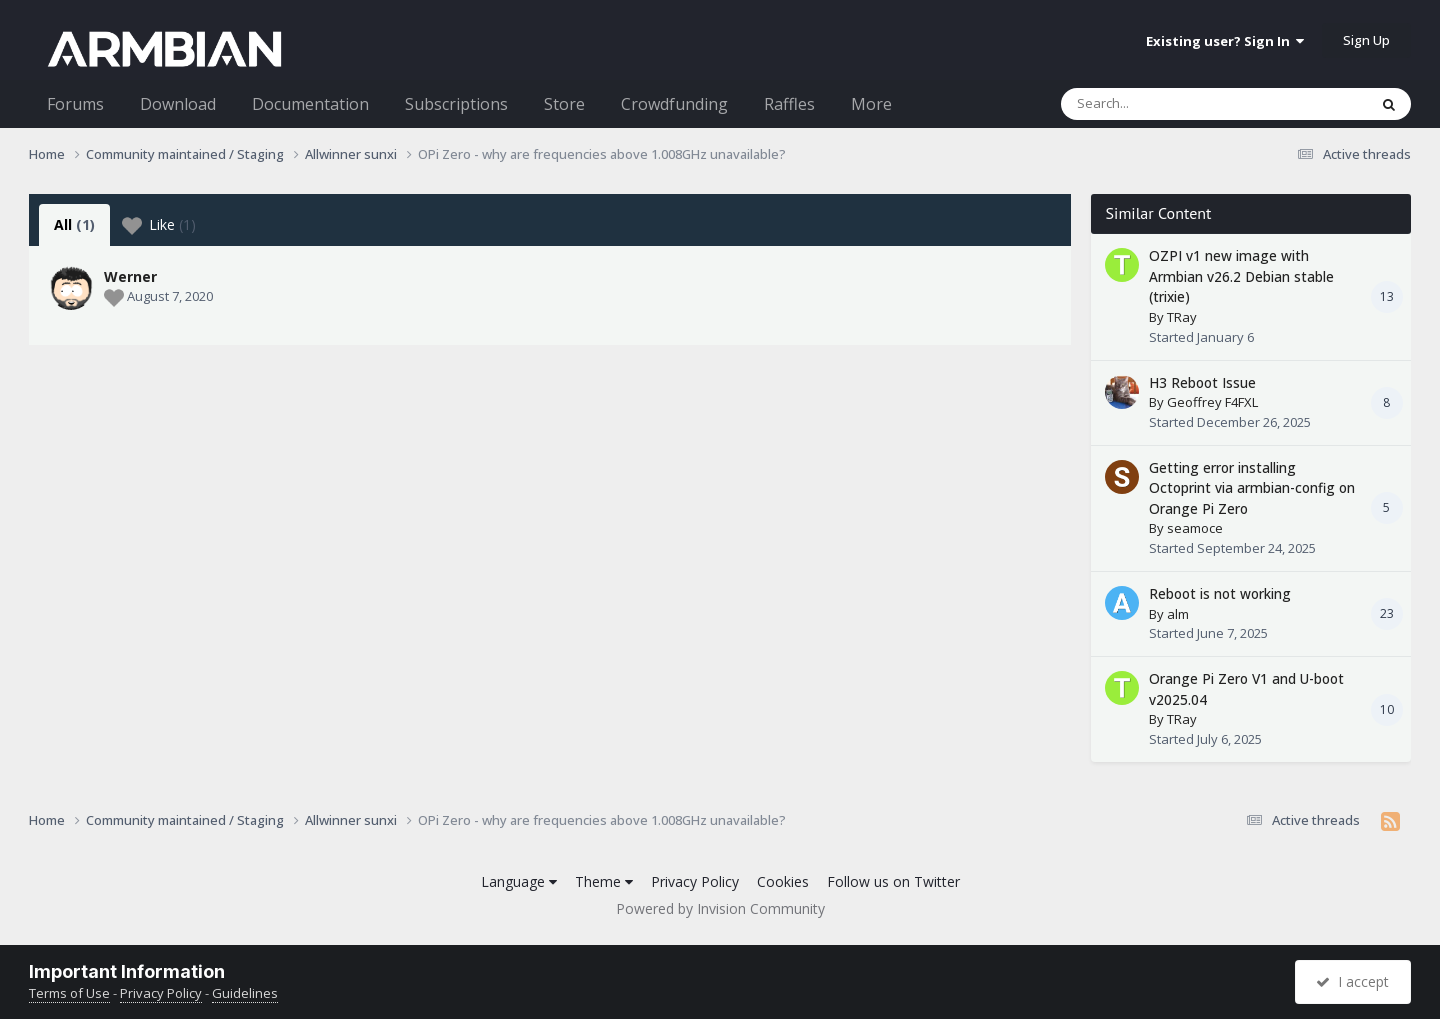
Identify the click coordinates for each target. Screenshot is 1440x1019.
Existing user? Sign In (1225, 41)
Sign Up (1366, 40)
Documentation (310, 104)
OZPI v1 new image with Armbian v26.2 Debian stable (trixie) (1241, 276)
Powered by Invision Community (720, 908)
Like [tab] (159, 225)
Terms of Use (69, 993)
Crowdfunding (674, 104)
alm (1178, 614)
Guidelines (245, 993)
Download (178, 104)
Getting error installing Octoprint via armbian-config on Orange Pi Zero (1252, 488)
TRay (1182, 317)
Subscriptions (456, 104)
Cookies (783, 881)
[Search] (1162, 104)
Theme (604, 881)
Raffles (789, 104)
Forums (75, 104)
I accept (1352, 981)
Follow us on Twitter (893, 881)
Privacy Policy (695, 881)
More (871, 104)
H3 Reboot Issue (1202, 382)
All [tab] (74, 224)
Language (519, 881)
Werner (130, 276)
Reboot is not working (1220, 593)
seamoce (1195, 528)
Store (564, 104)
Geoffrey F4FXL (1212, 402)
